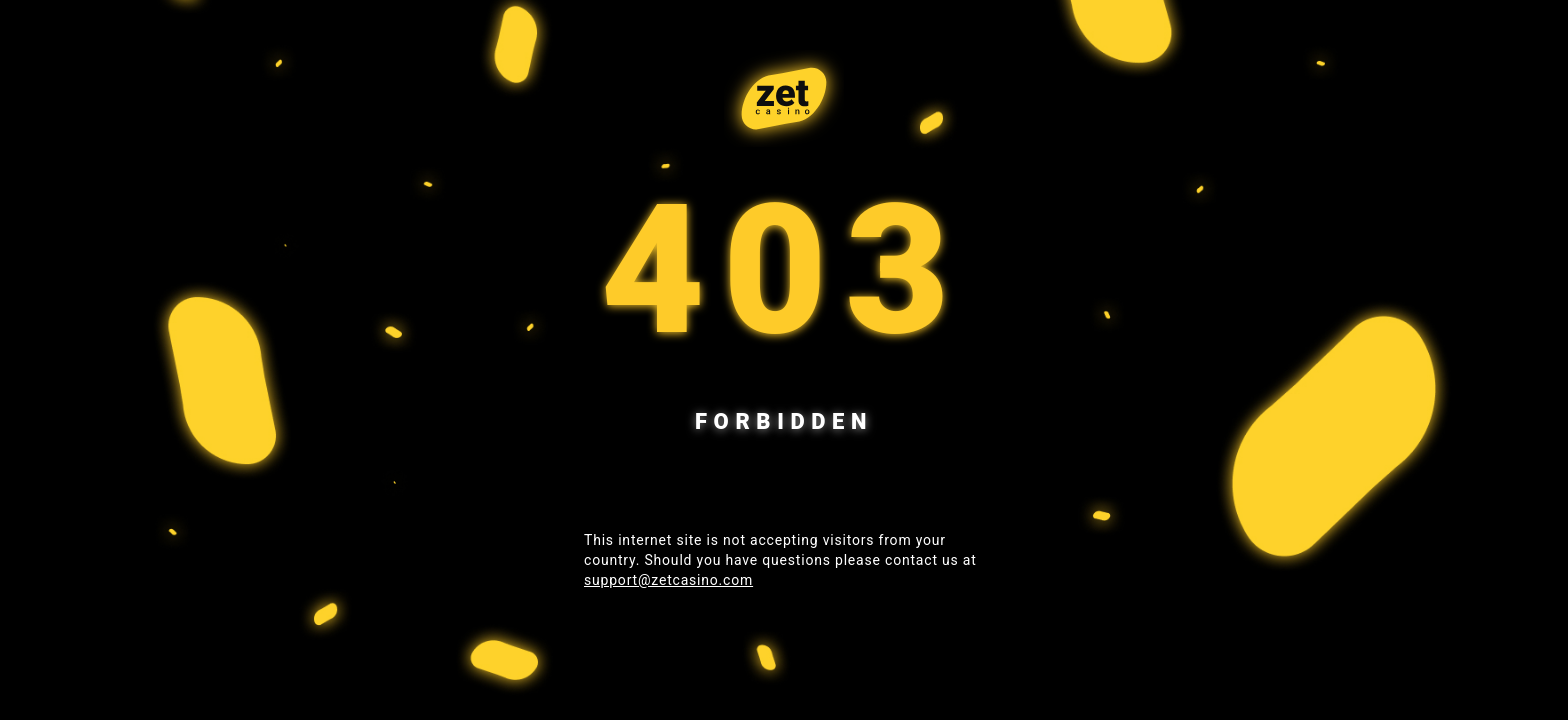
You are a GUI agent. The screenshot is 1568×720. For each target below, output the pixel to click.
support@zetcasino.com (668, 580)
